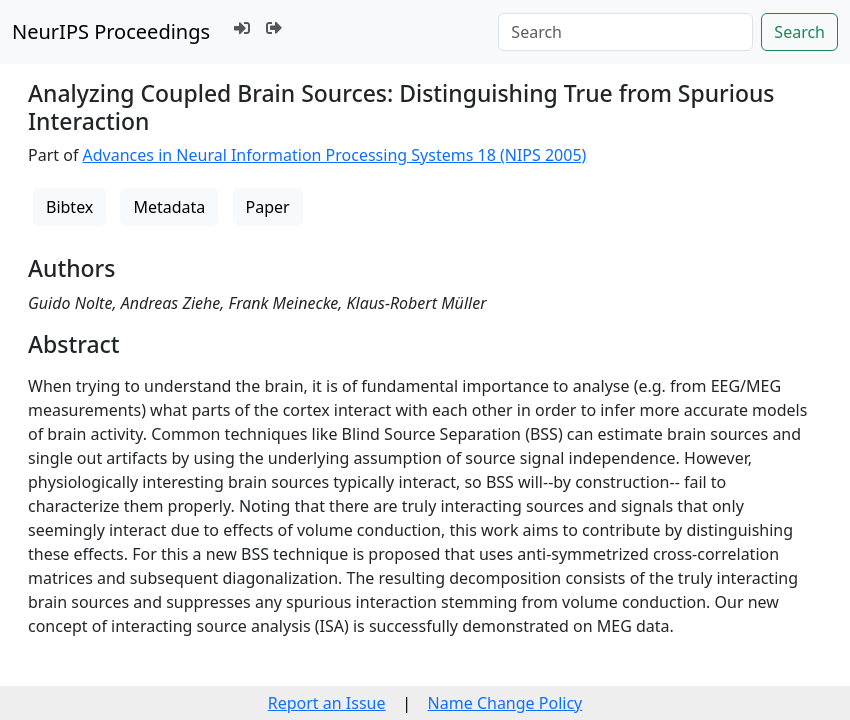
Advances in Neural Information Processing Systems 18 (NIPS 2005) (335, 155)
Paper (268, 207)
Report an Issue (327, 703)
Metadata (169, 207)
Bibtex (69, 207)
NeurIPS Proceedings (111, 31)
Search (799, 32)
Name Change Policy (505, 703)
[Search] (625, 32)
